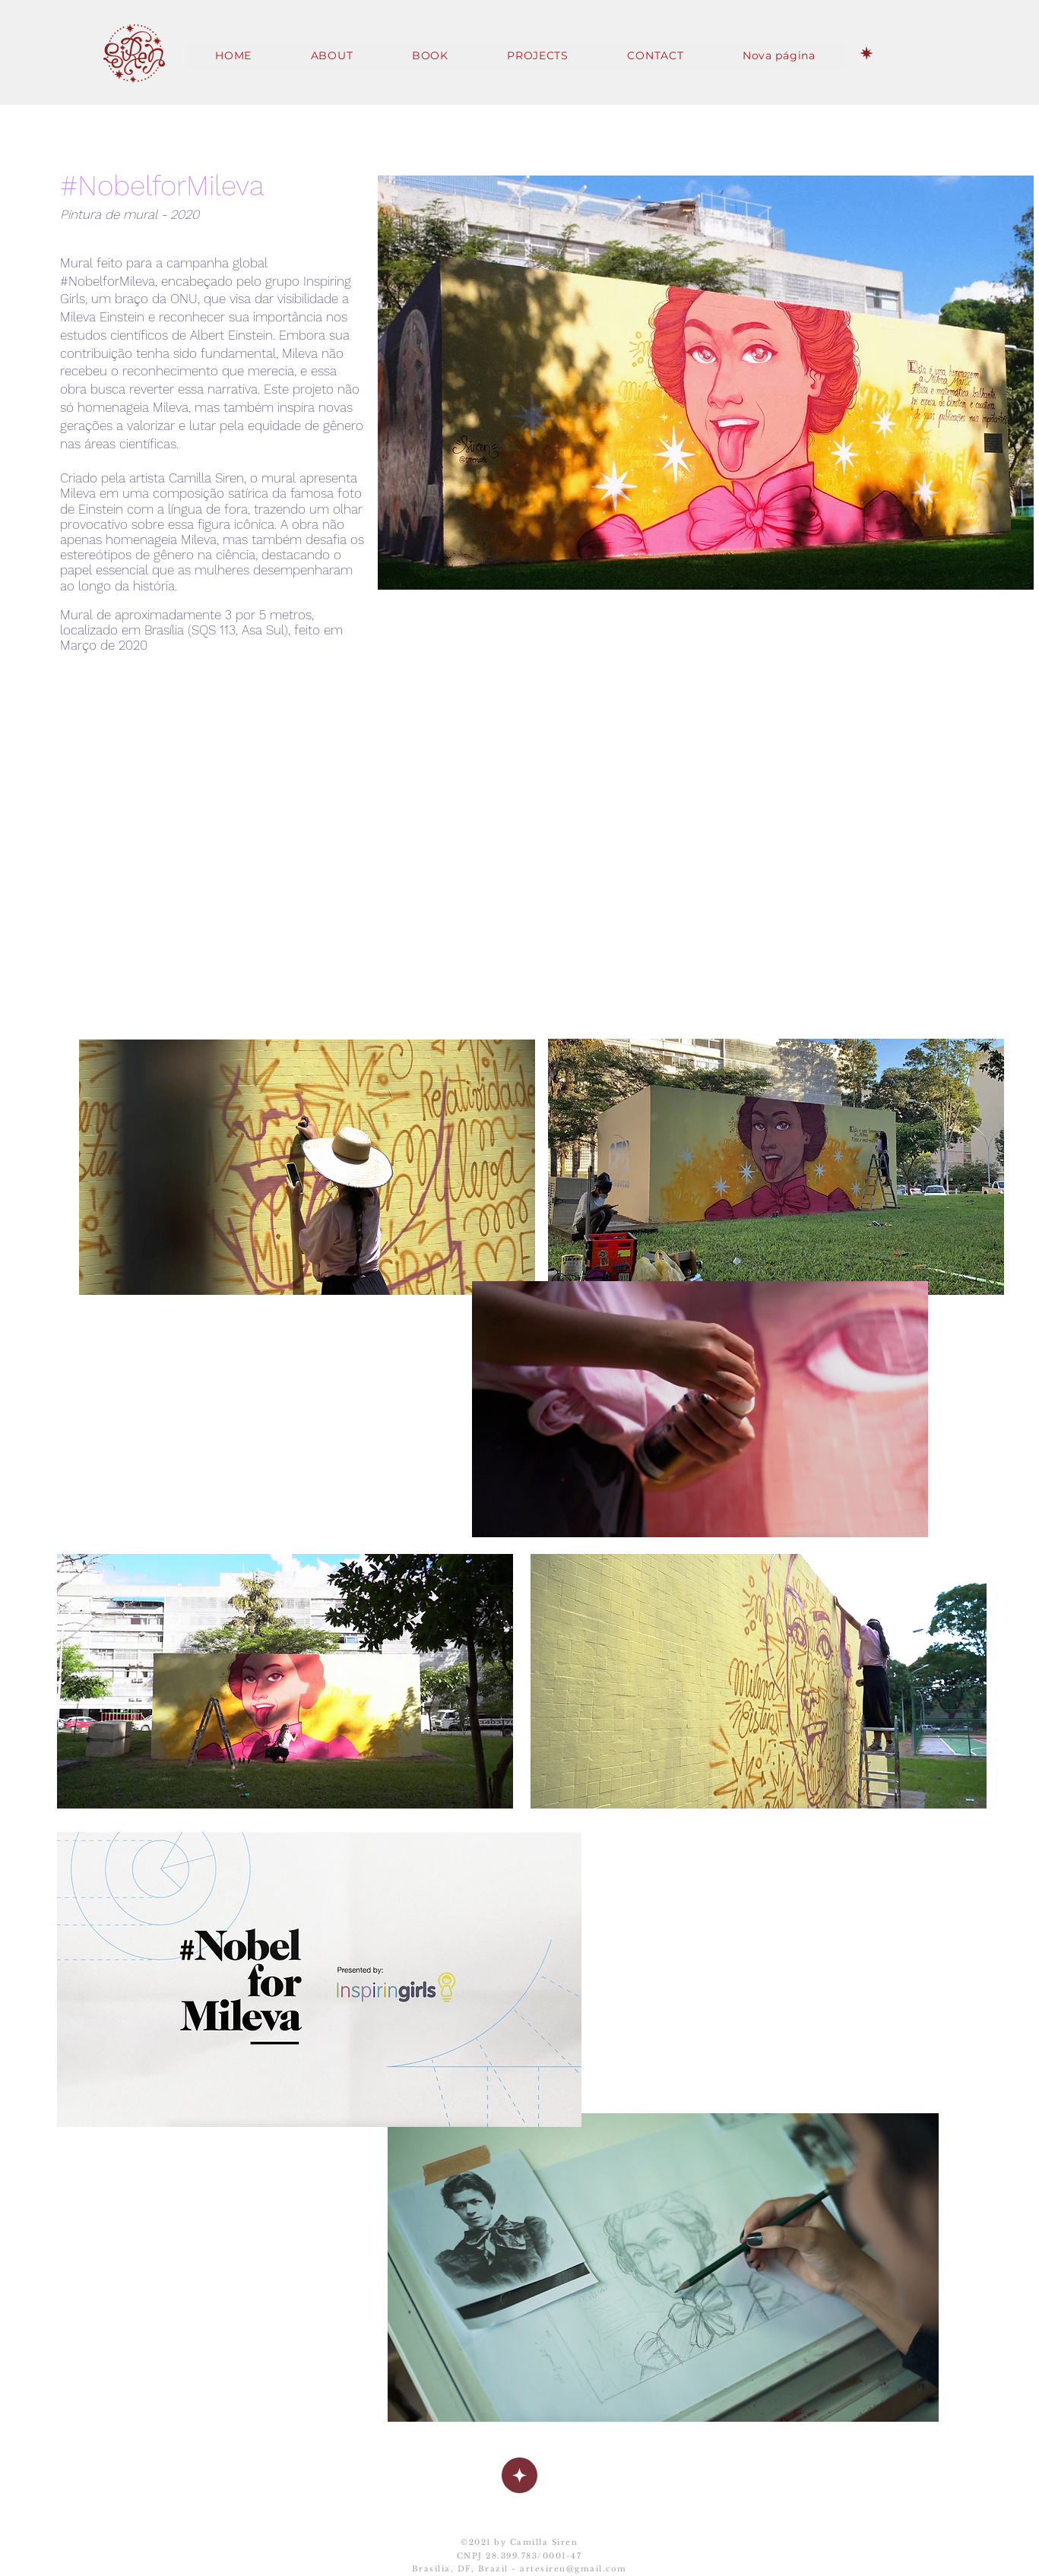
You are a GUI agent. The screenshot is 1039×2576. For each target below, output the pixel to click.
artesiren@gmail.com (573, 2569)
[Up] (519, 2475)
